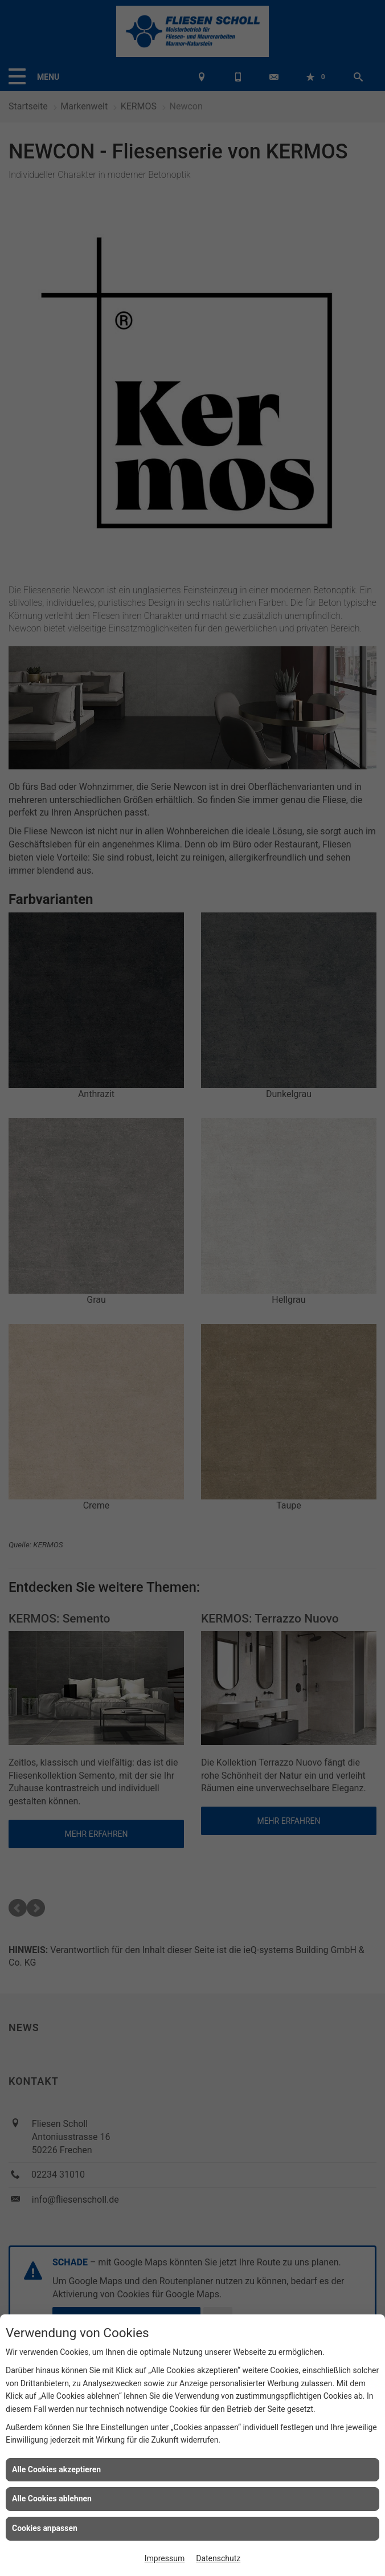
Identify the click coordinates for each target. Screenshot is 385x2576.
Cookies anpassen (44, 2528)
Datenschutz (218, 2558)
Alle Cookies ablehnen (52, 2498)
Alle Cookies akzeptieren (56, 2469)
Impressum (165, 2558)
